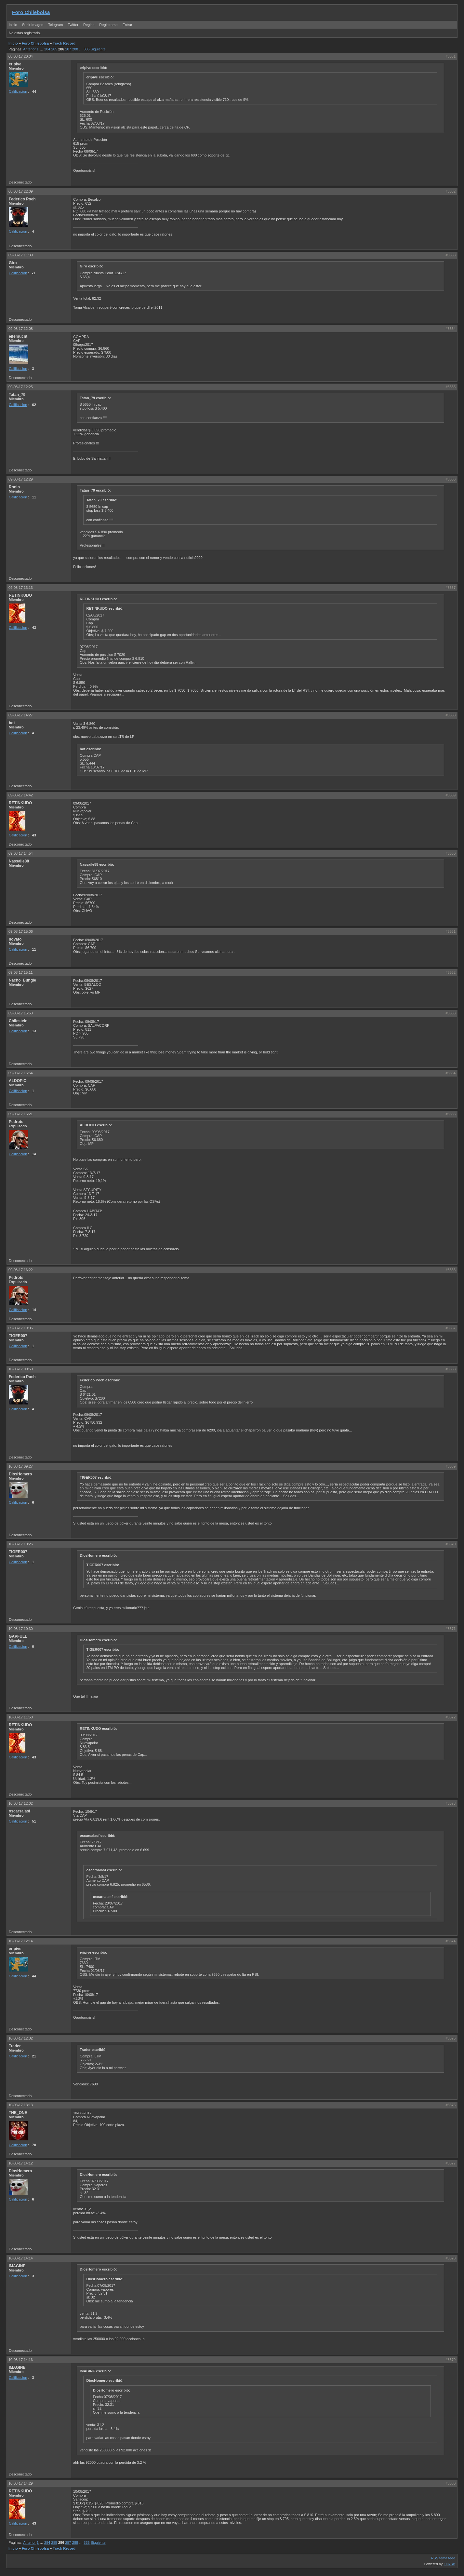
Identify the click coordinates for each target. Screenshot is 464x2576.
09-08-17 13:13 (20, 588)
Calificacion (18, 91)
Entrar (127, 25)
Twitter (73, 25)
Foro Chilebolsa (31, 12)
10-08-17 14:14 (20, 2258)
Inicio (13, 25)
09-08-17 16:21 (20, 1114)
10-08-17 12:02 (20, 1803)
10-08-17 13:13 (20, 2105)
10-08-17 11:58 (20, 1717)
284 (47, 49)
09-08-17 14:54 (20, 853)
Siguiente (98, 49)
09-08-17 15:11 (20, 972)
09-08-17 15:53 (20, 1013)
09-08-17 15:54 (20, 1073)
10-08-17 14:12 (20, 2163)
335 (86, 49)
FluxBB (449, 2564)
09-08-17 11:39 (20, 255)
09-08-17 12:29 (20, 479)
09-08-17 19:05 (20, 1328)
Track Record (64, 43)
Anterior (29, 49)
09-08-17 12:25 (20, 387)
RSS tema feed (443, 2558)
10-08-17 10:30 (20, 1629)
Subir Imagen (32, 25)
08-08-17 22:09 (20, 191)
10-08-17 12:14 (20, 1941)
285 (54, 49)
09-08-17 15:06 (20, 931)
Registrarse (108, 25)
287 (68, 49)
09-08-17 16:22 (20, 1270)
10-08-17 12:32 (20, 2038)
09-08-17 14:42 (20, 795)
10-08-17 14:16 (20, 2360)
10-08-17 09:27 (20, 1466)
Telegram (55, 25)
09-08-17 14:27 (20, 715)
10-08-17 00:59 (20, 1369)
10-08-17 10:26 (20, 1544)
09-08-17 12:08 (20, 329)
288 (75, 49)
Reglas (88, 25)
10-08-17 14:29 (20, 2483)
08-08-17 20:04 (20, 56)
